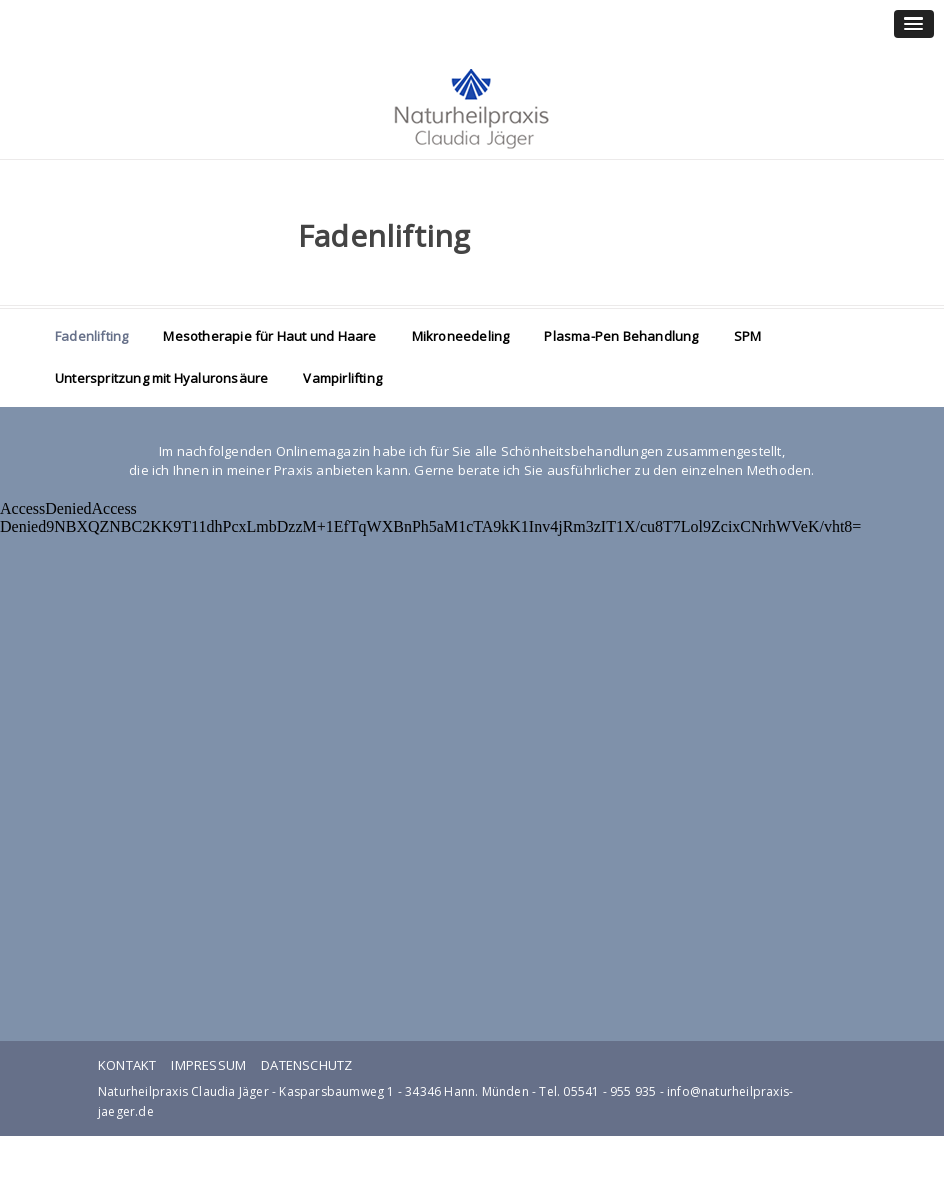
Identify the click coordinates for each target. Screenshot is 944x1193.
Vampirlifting (342, 378)
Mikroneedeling (461, 336)
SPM (748, 336)
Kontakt (127, 1065)
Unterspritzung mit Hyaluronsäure (161, 378)
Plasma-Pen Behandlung (621, 336)
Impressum (208, 1065)
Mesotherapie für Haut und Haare (269, 336)
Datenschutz (306, 1065)
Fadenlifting (91, 336)
